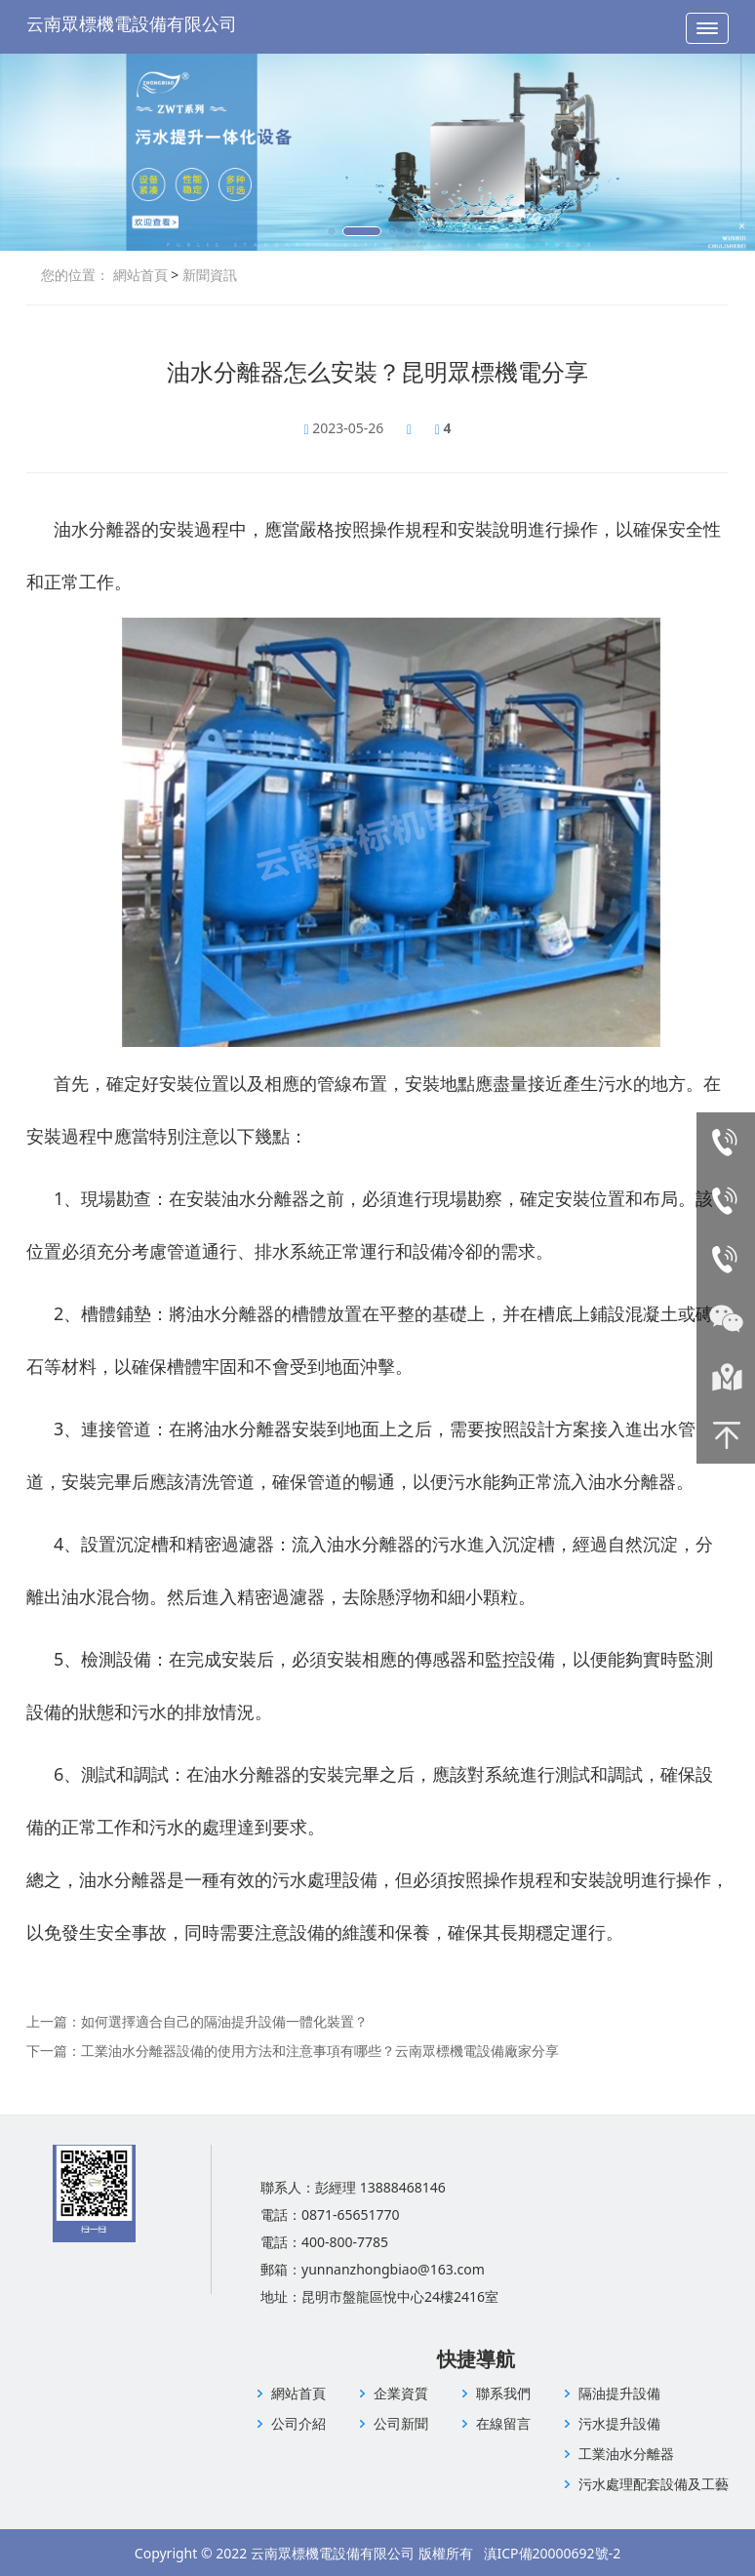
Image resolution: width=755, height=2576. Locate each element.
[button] (332, 231)
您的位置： (75, 274)
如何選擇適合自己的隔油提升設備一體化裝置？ (224, 2021)
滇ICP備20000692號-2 (552, 2553)
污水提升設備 (619, 2423)
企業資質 (401, 2393)
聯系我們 (503, 2393)
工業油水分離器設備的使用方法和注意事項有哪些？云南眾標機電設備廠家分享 (320, 2050)
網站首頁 (140, 274)
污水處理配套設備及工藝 (653, 2484)
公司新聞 (401, 2423)
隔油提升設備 (619, 2393)
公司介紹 (298, 2423)
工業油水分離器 (626, 2453)
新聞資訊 (208, 274)
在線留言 (503, 2423)
